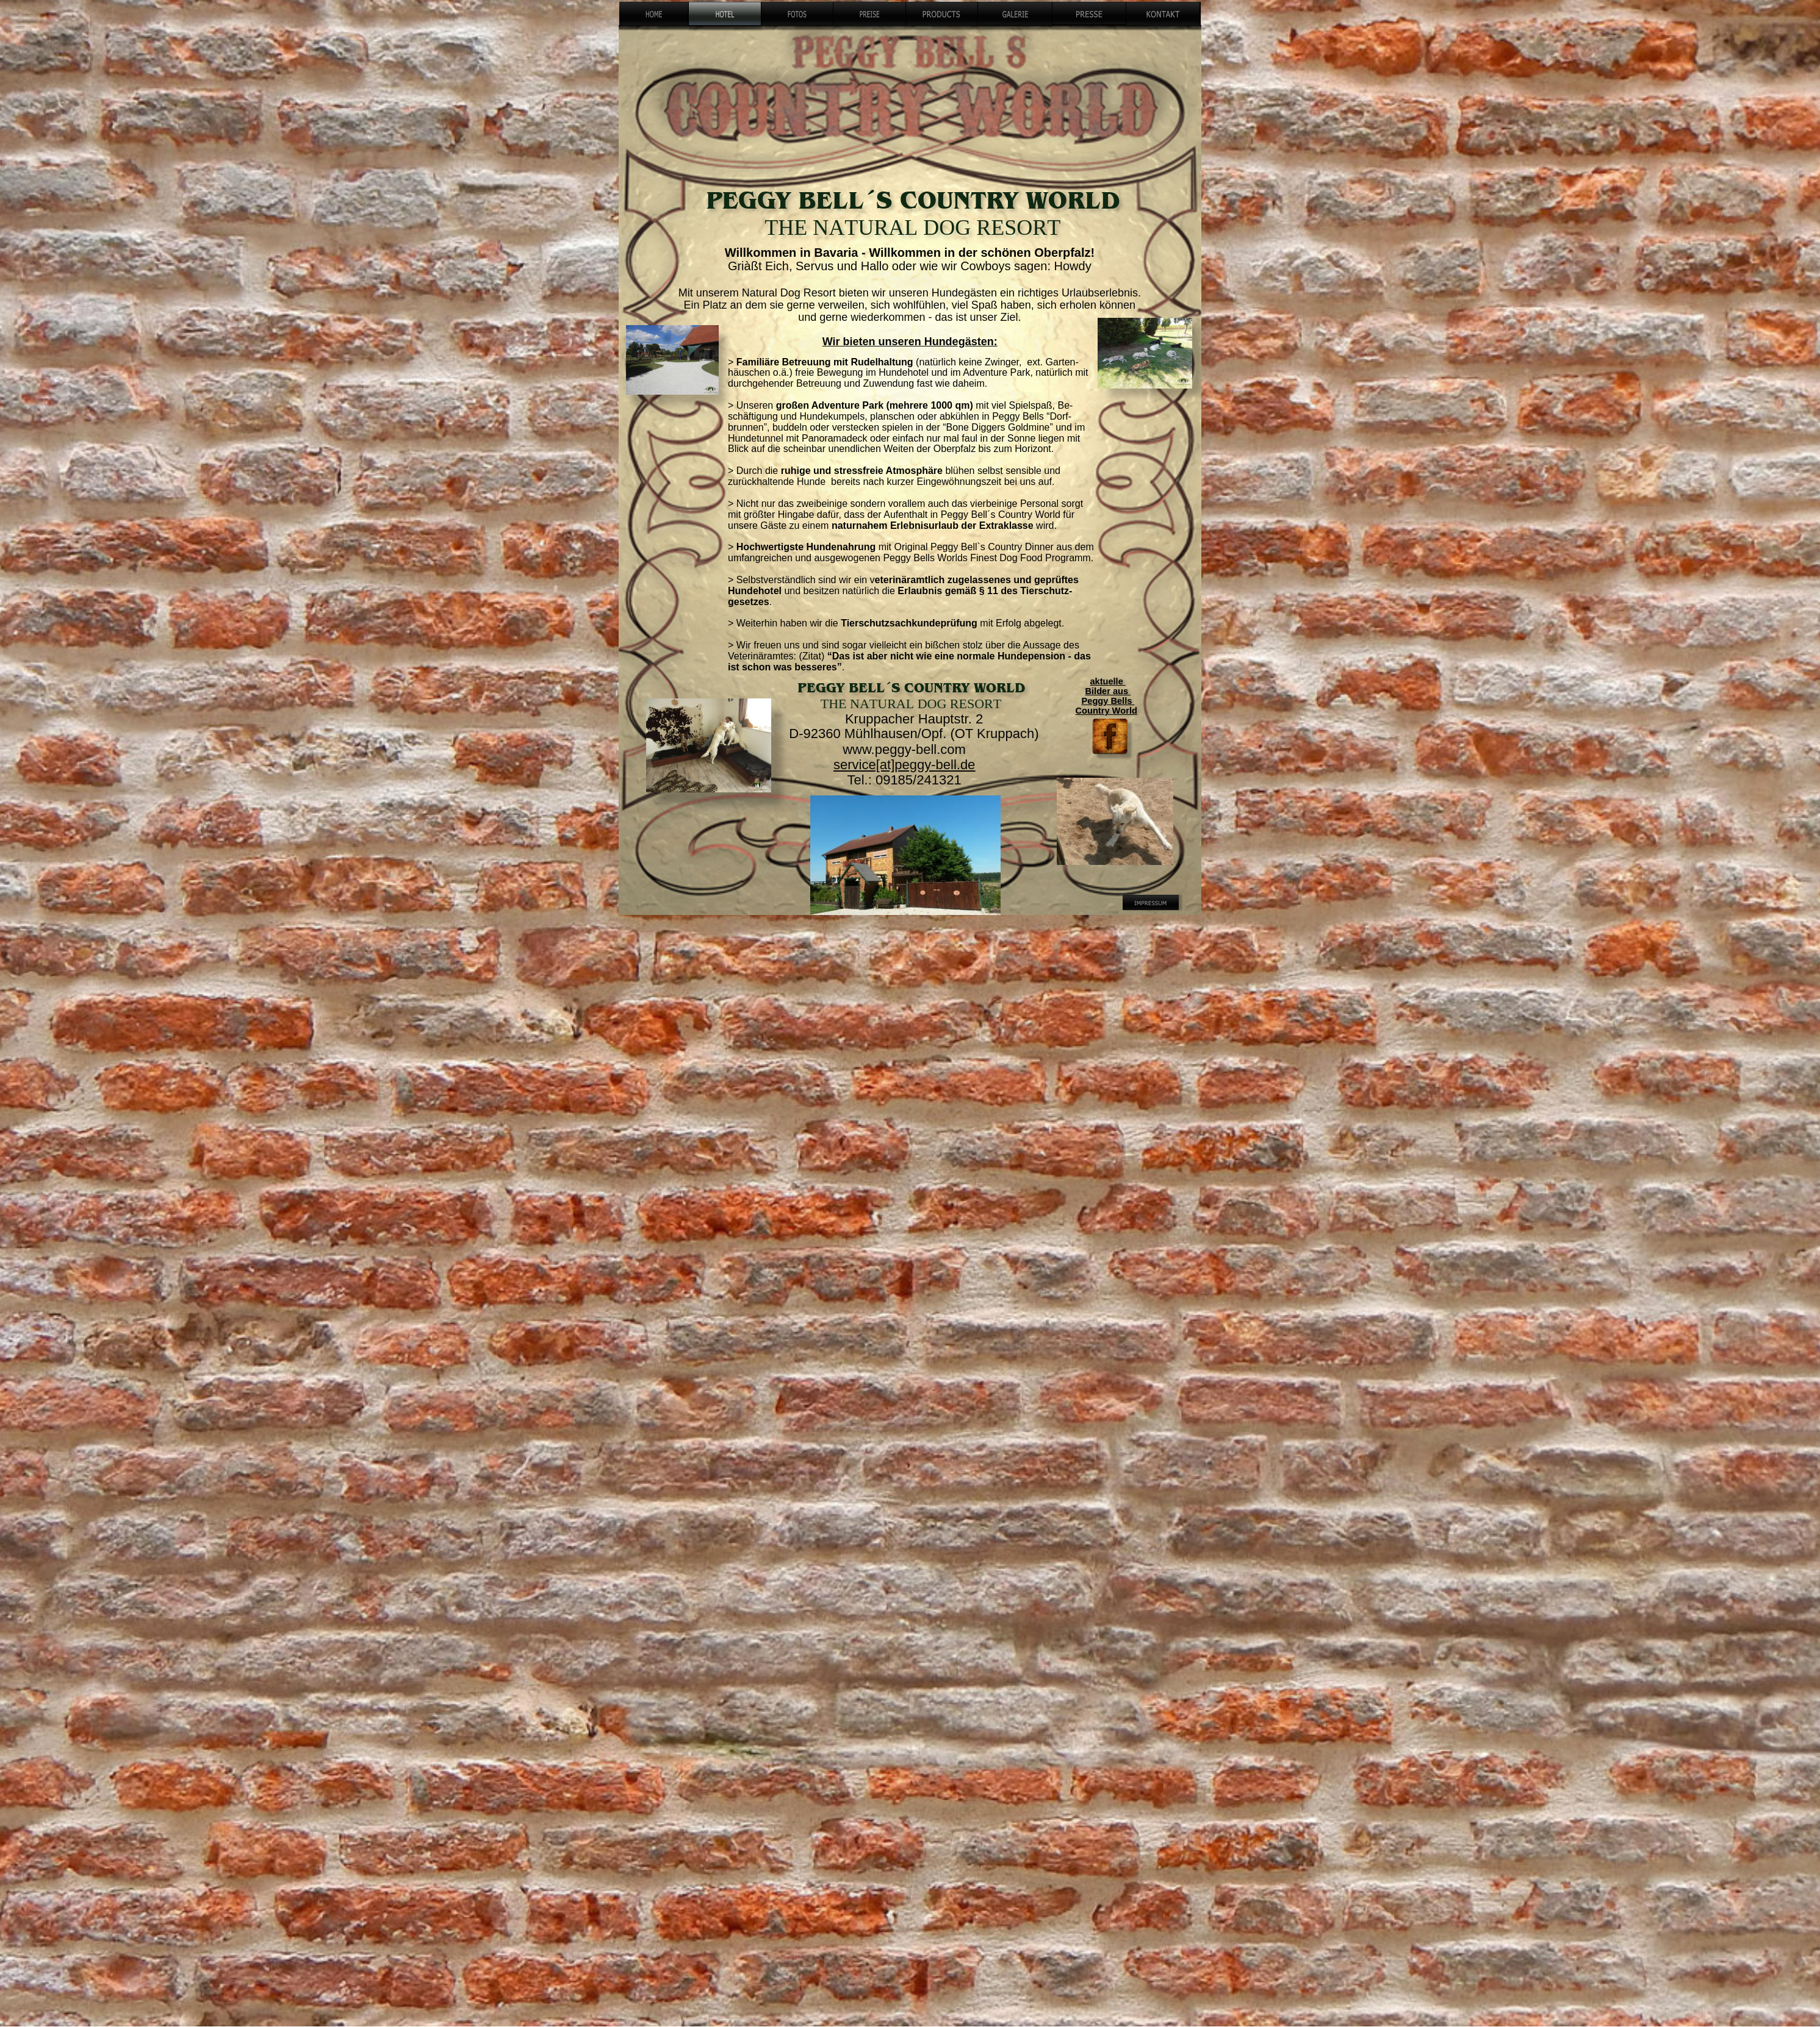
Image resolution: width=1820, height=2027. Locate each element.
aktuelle (1107, 681)
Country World (1106, 711)
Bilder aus (1108, 691)
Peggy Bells (1107, 701)
